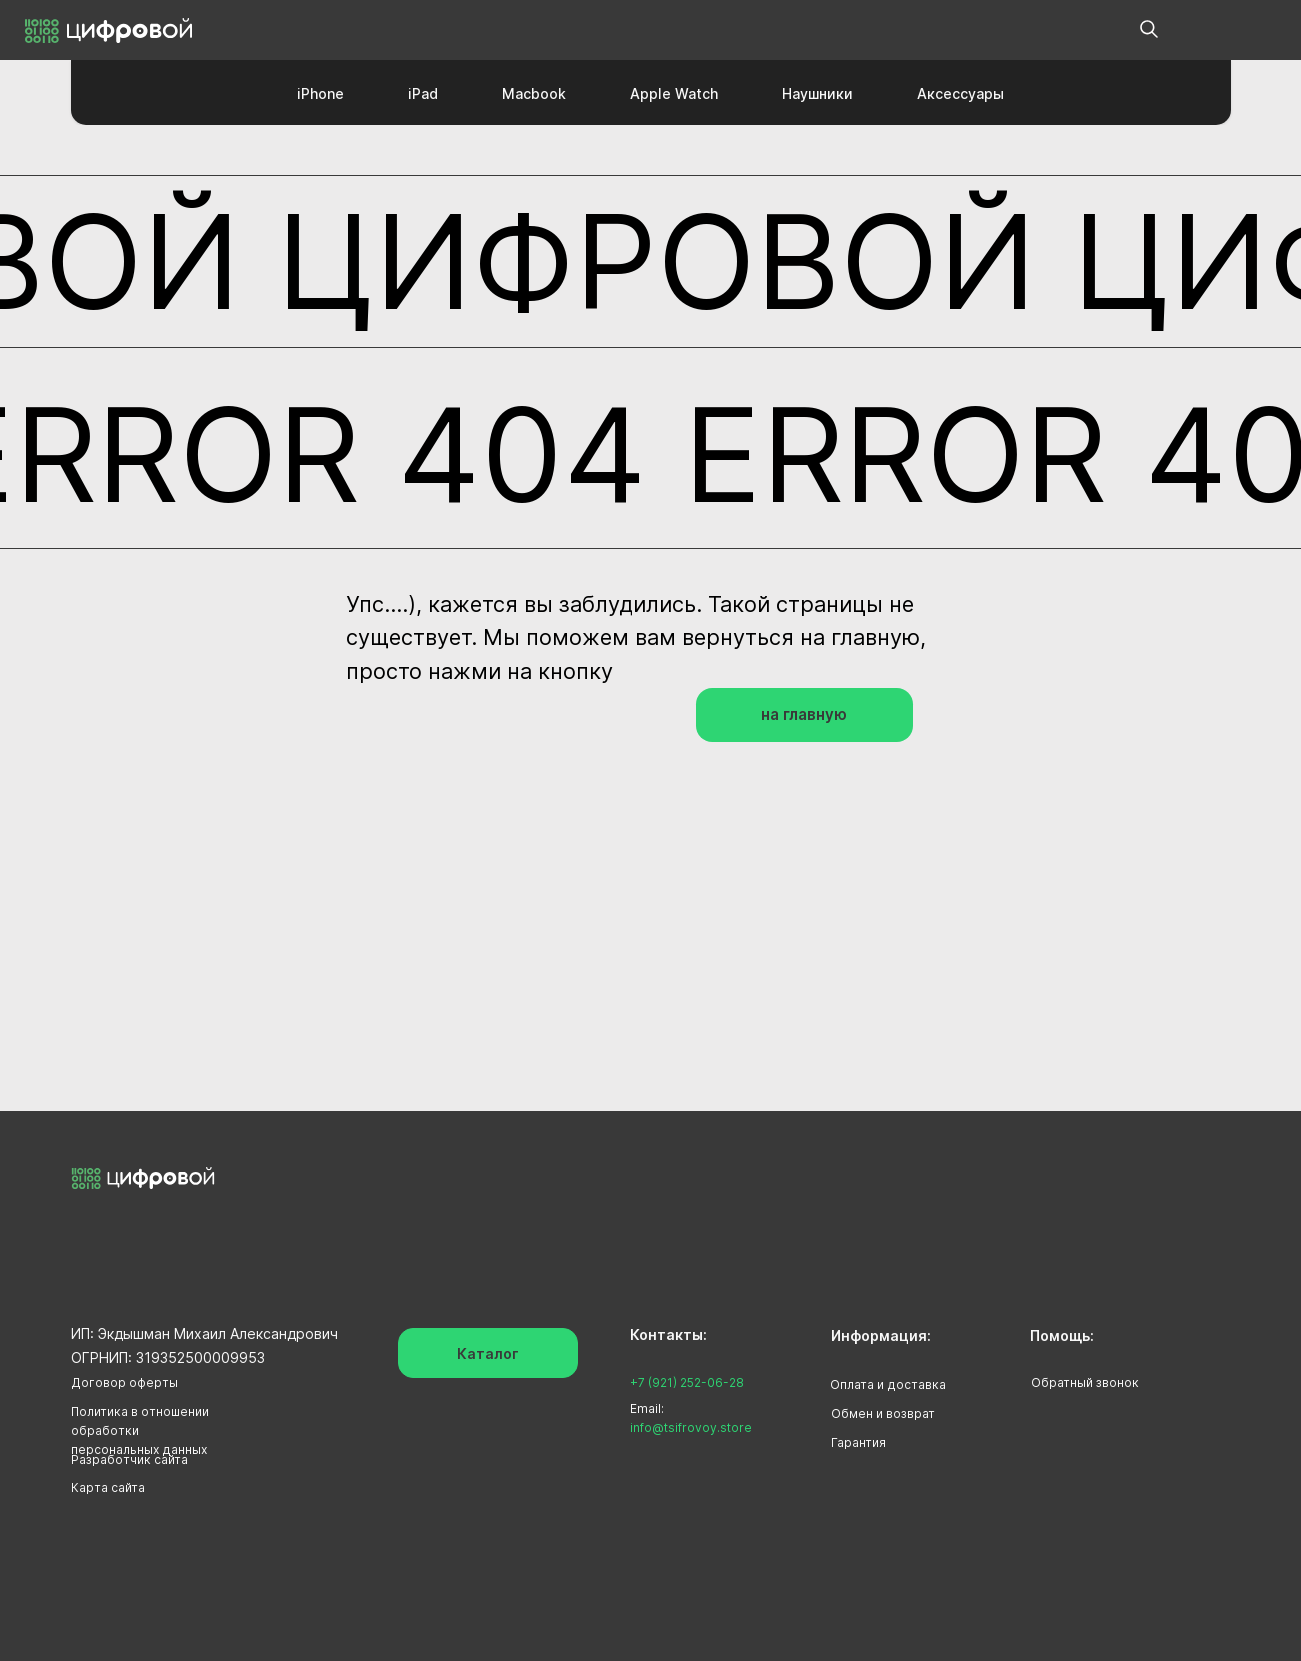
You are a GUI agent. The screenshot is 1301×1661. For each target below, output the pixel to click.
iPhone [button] (320, 93)
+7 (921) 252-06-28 (687, 1382)
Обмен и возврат (883, 1413)
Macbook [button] (534, 93)
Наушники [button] (817, 93)
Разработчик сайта (129, 1459)
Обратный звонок (1085, 1382)
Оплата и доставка (888, 1384)
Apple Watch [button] (674, 93)
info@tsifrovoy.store (691, 1427)
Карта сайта (108, 1487)
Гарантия (858, 1442)
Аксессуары (960, 93)
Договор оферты (124, 1382)
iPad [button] (423, 93)
